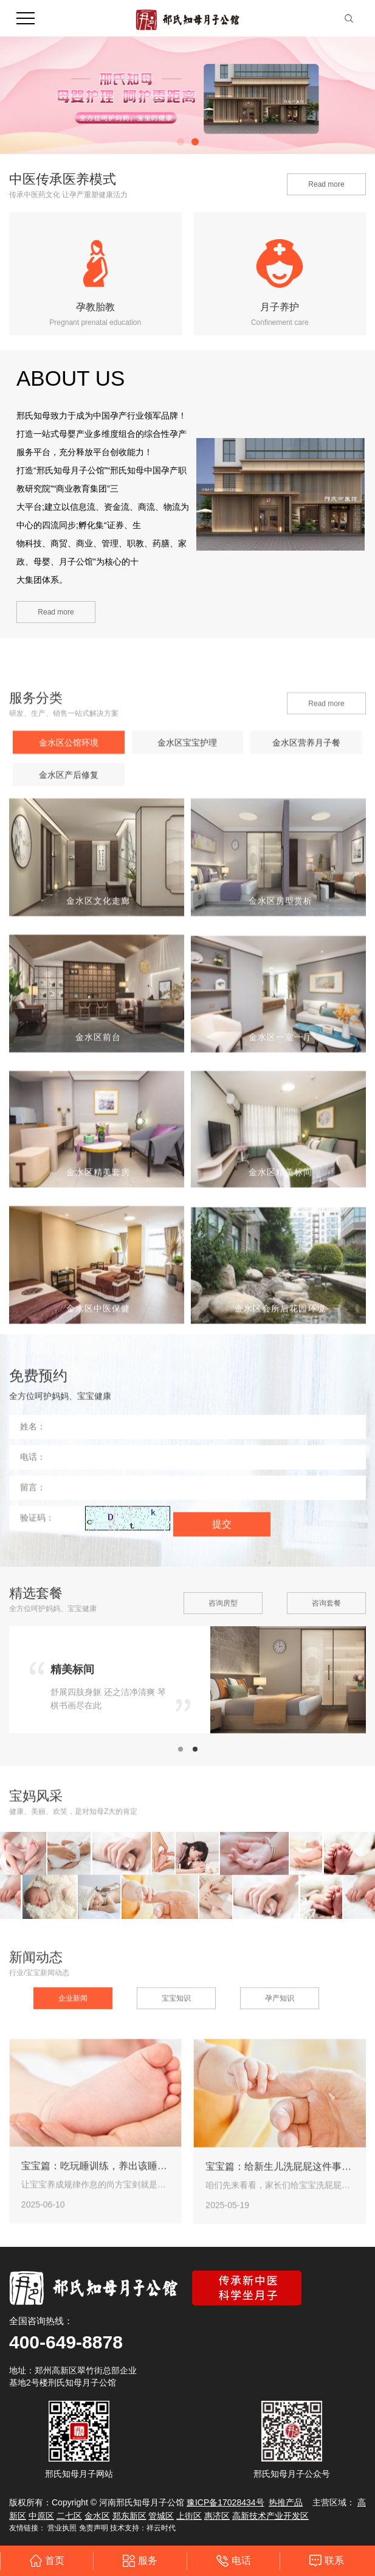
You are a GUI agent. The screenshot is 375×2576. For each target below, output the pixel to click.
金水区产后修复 (68, 1132)
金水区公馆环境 (68, 1099)
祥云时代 (161, 2528)
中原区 (41, 2516)
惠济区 (217, 2516)
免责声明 (93, 2528)
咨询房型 (223, 1697)
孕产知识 (279, 2161)
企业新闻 (73, 2161)
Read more (326, 184)
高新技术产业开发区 (270, 2516)
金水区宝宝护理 (187, 1099)
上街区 (189, 2516)
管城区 (161, 2516)
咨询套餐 (326, 1697)
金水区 (97, 2516)
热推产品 (286, 2502)
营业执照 (62, 2528)
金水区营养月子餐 (306, 1099)
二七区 (69, 2516)
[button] (180, 141)
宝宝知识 (176, 2161)
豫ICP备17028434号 (225, 2502)
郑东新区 (129, 2516)
